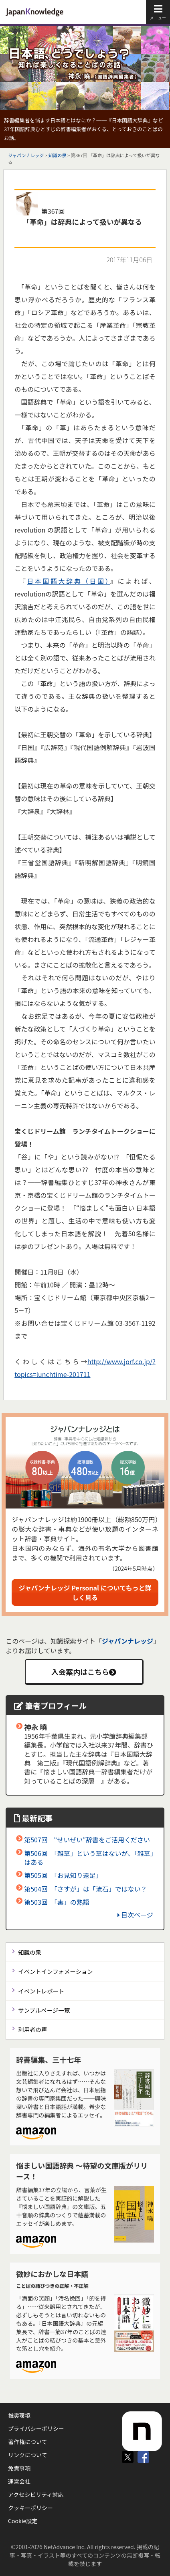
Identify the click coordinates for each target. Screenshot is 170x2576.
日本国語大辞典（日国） (68, 581)
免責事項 (19, 2468)
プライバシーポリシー (36, 2428)
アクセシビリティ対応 (35, 2494)
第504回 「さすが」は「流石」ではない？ (85, 1889)
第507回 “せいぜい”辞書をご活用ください (87, 1839)
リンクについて (27, 2455)
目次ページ (135, 1915)
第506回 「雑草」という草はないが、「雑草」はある (88, 1857)
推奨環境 (19, 2415)
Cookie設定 (22, 2521)
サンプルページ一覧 (44, 2010)
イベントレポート (41, 1991)
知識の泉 (58, 155)
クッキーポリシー (30, 2508)
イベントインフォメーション (55, 1971)
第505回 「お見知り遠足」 (63, 1875)
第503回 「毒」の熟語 (56, 1902)
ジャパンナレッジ (26, 155)
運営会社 (19, 2481)
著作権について (27, 2442)
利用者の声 (32, 2029)
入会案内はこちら (83, 1671)
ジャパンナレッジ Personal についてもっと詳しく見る (85, 1592)
